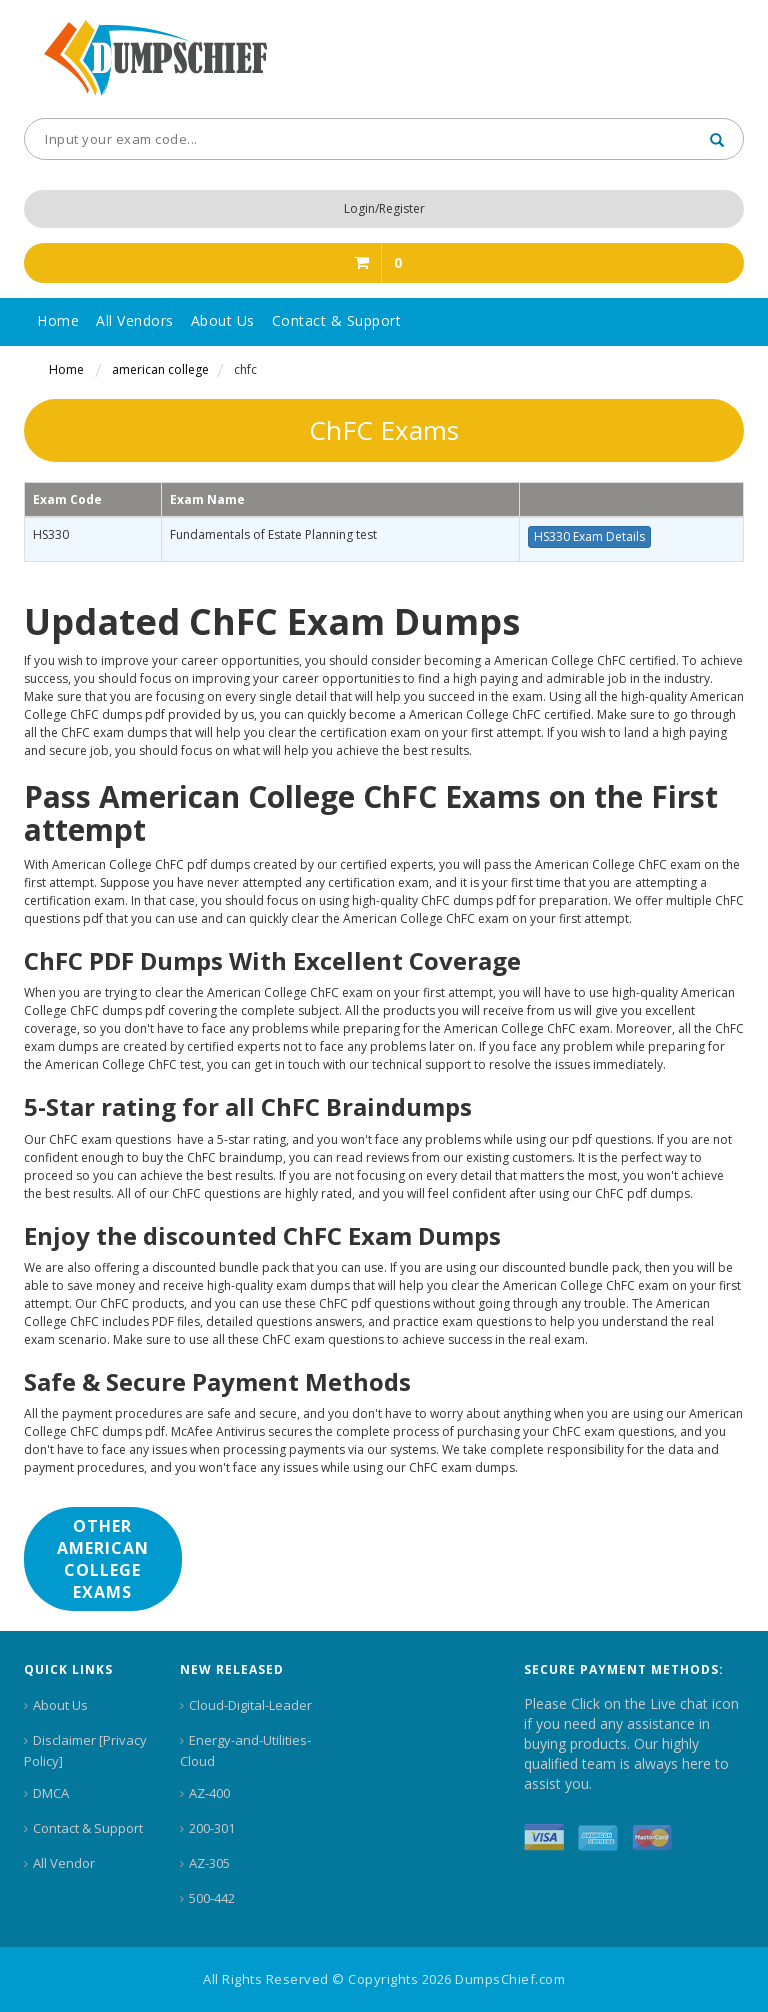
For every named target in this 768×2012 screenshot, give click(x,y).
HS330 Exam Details (589, 536)
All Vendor (64, 1863)
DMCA (51, 1793)
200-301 (212, 1828)
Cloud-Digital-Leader (250, 1705)
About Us (60, 1705)
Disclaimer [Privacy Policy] (85, 1750)
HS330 (51, 534)
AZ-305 (209, 1863)
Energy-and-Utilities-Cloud (245, 1750)
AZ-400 (209, 1793)
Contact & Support (88, 1828)
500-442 (212, 1898)
